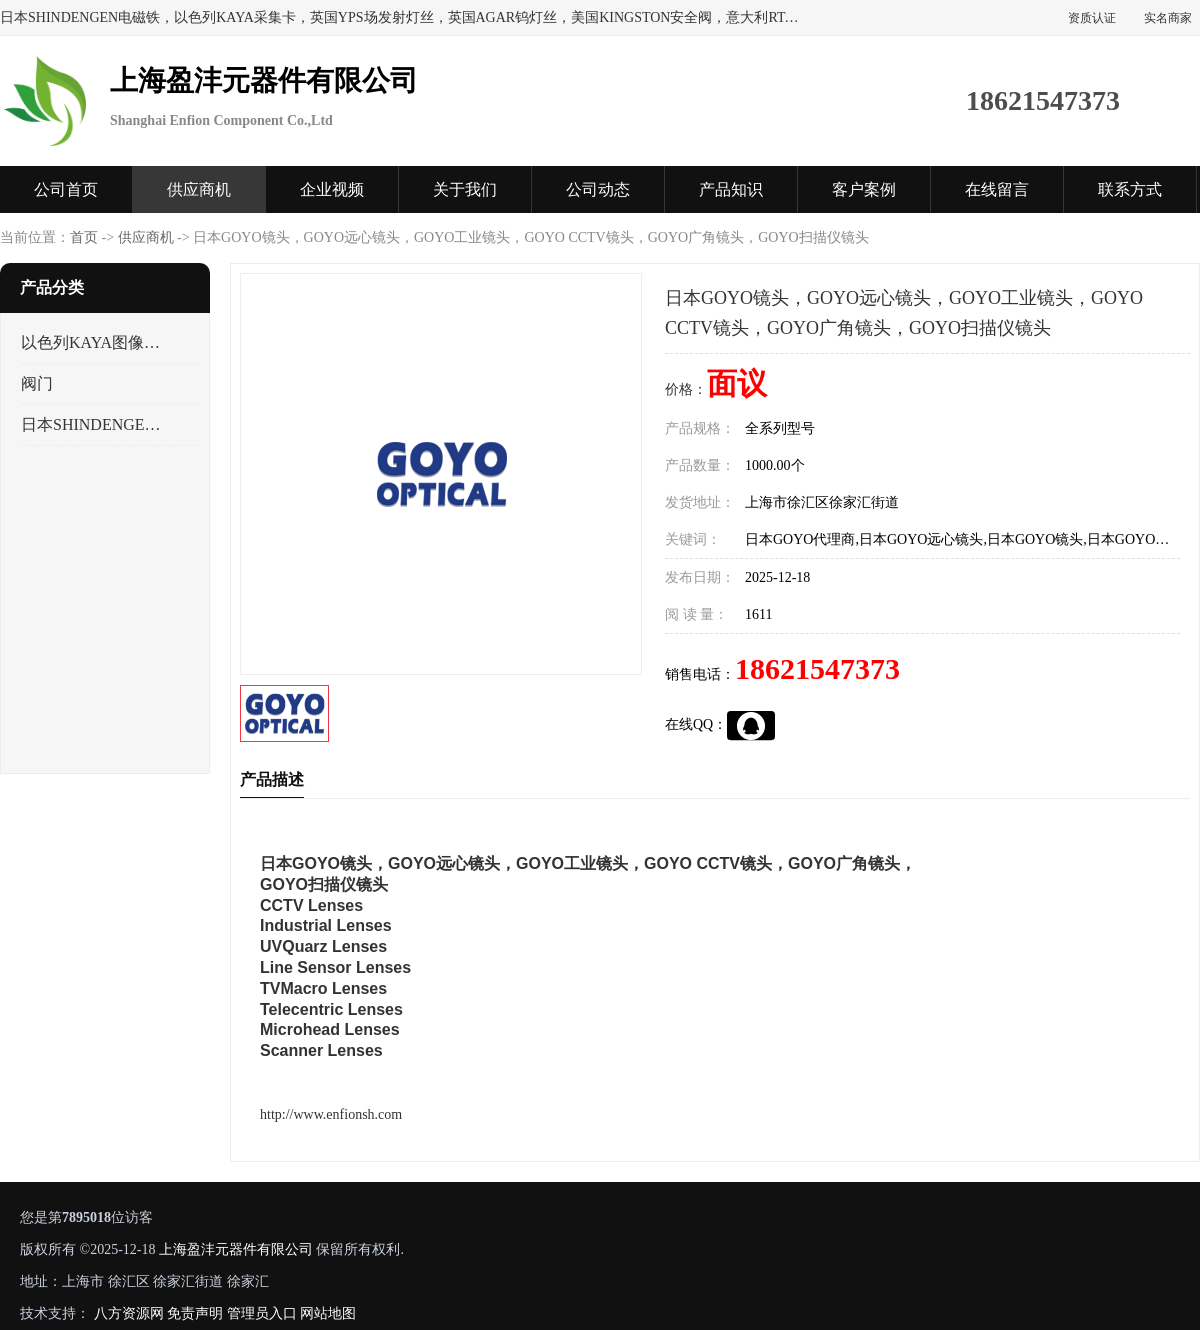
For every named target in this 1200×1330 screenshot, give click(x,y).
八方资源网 (129, 1313)
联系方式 (1130, 189)
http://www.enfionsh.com (331, 1114)
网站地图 (328, 1313)
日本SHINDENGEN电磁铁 (93, 424)
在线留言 (997, 189)
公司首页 (66, 189)
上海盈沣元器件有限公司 (236, 1249)
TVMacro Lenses (323, 988)
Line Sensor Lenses (335, 967)
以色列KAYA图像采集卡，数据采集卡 (93, 342)
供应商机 (199, 189)
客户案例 (864, 189)
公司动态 (598, 189)
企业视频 (332, 189)
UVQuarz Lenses (323, 946)
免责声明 (195, 1313)
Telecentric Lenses (331, 1009)
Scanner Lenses (321, 1050)
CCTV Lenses (311, 905)
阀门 (37, 383)
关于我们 (465, 189)
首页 (84, 237)
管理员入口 (262, 1313)
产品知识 (731, 189)
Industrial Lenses (326, 925)
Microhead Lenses (330, 1029)
